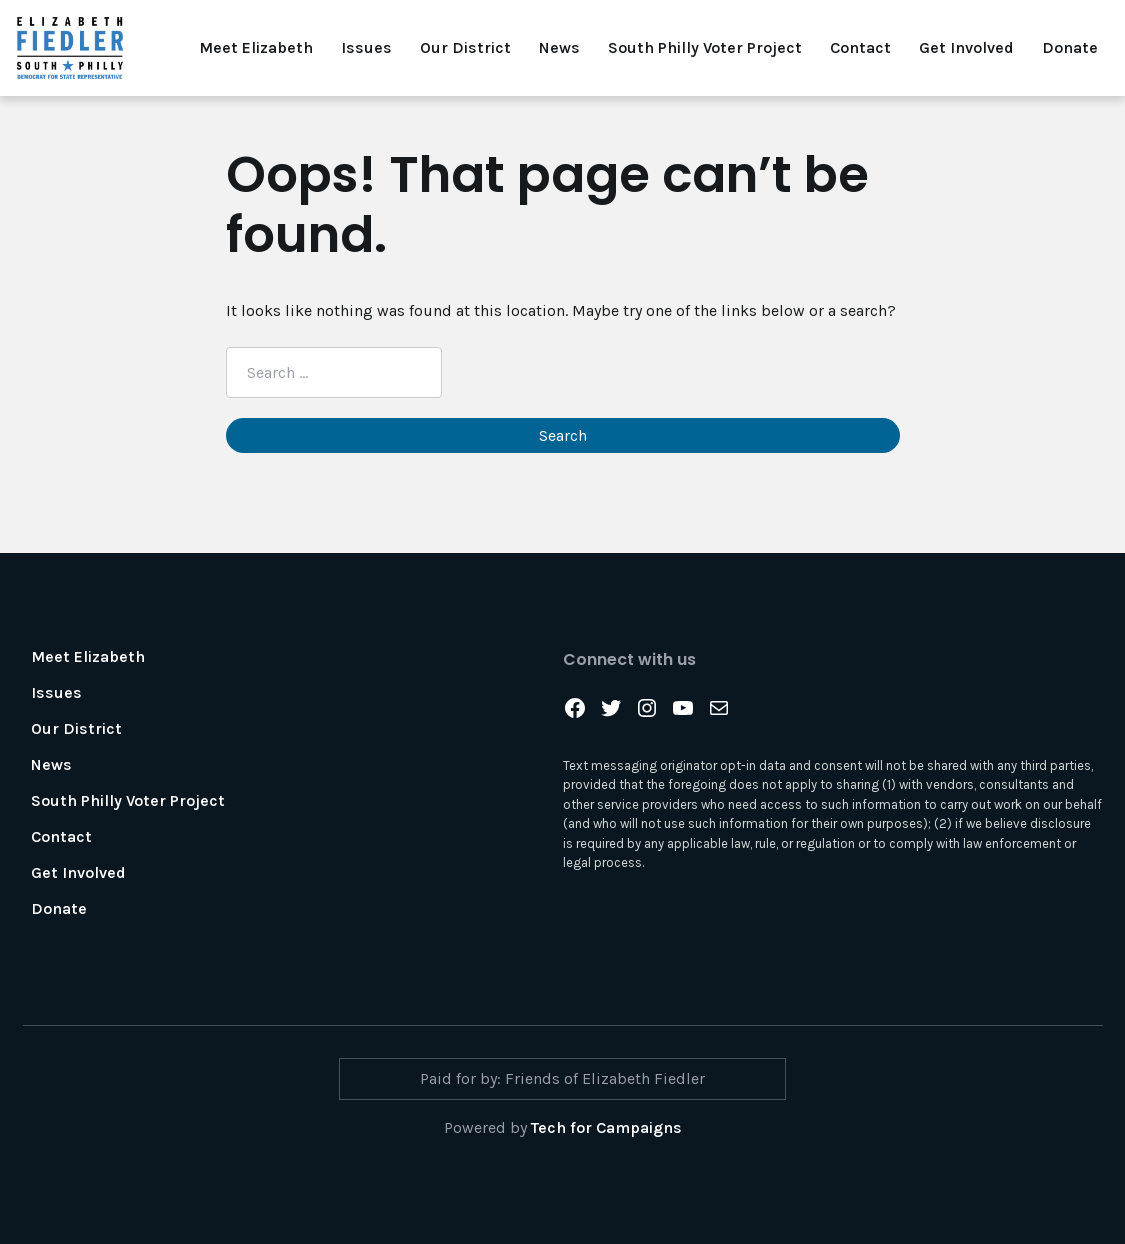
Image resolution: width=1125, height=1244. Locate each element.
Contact (860, 47)
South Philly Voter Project (705, 47)
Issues (366, 47)
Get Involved (966, 47)
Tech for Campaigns (606, 1127)
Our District (465, 47)
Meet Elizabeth (256, 47)
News (559, 47)
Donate (1070, 47)
